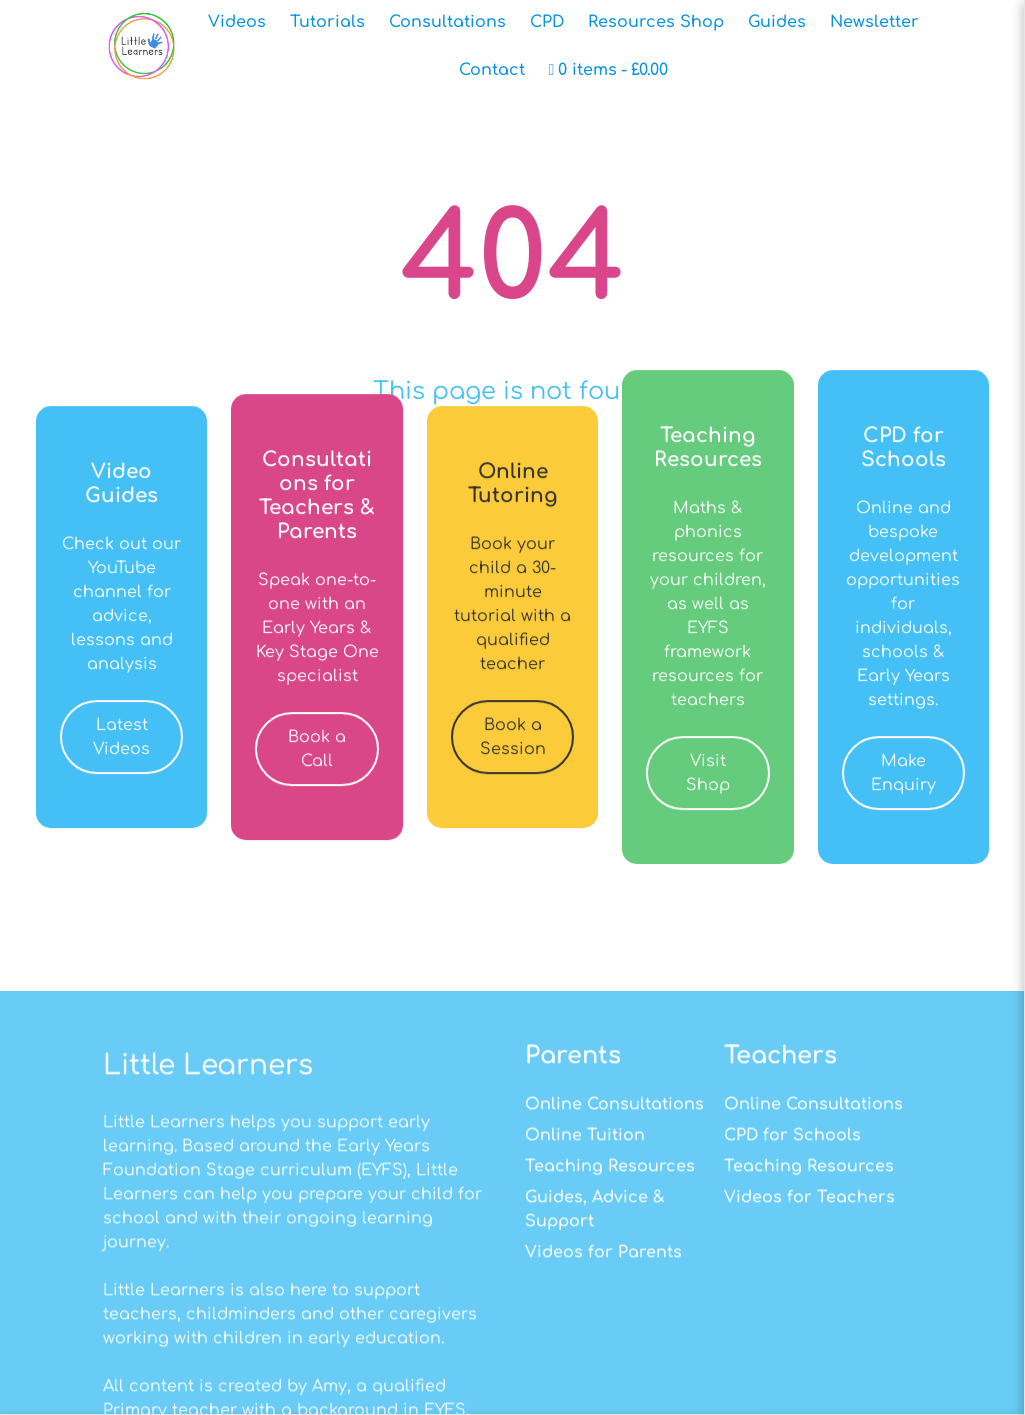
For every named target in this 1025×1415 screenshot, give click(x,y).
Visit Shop (708, 793)
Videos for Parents (603, 1406)
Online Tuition (585, 1288)
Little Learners (208, 1218)
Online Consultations (614, 1257)
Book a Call (317, 769)
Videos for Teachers (809, 1351)
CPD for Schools (792, 1288)
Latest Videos (121, 757)
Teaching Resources (610, 1320)
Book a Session (513, 757)
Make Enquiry (903, 793)
